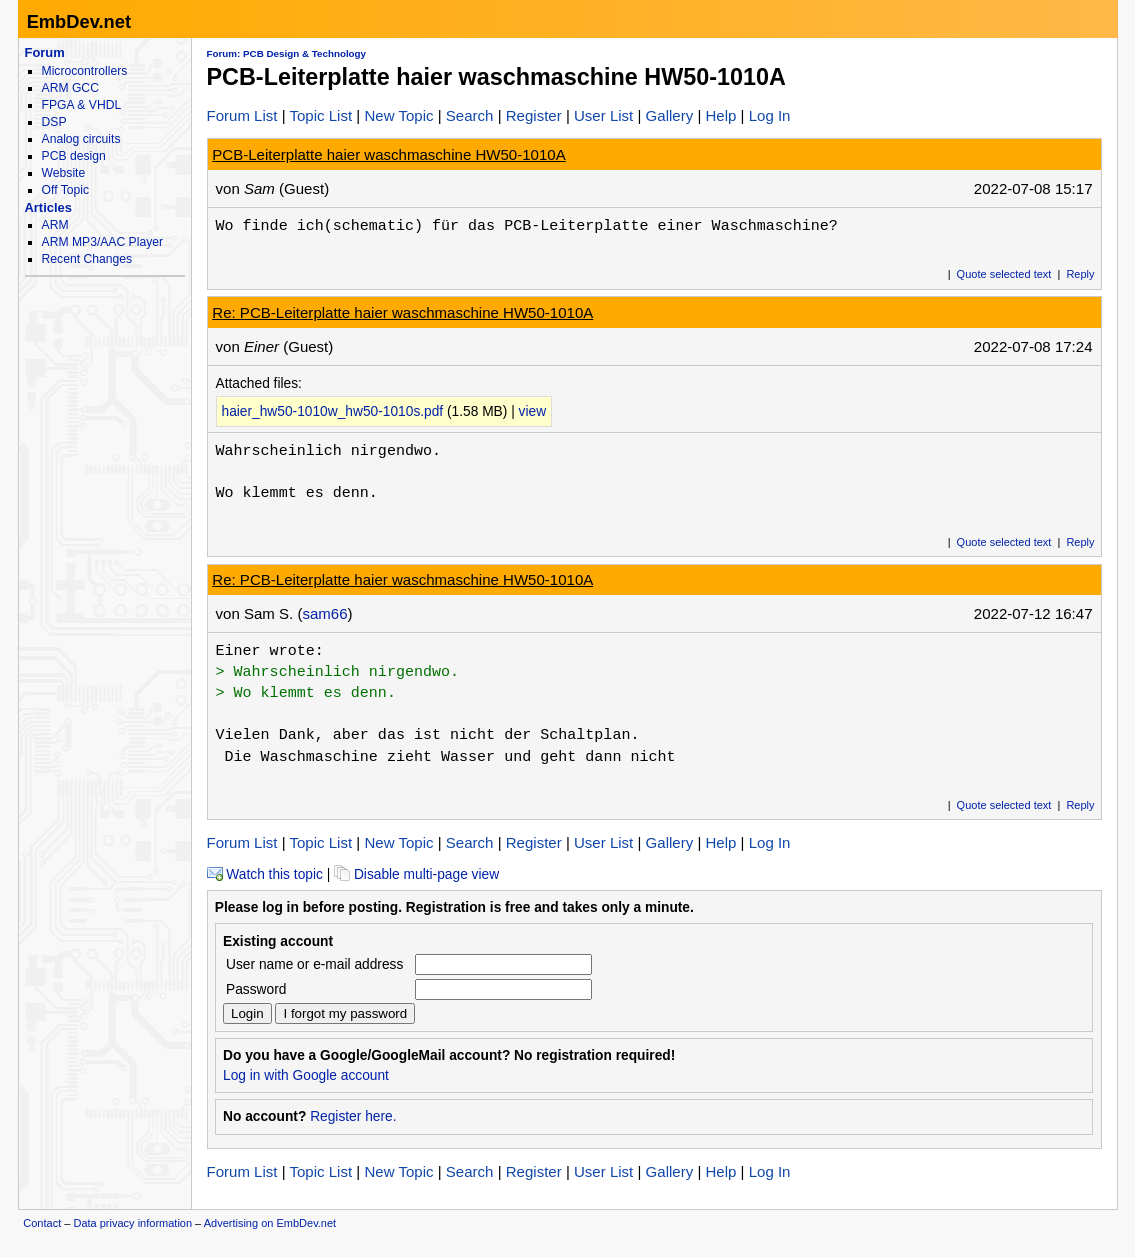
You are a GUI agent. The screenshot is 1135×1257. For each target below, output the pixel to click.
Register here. (353, 1116)
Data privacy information (132, 1223)
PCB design (74, 156)
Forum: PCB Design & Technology (287, 53)
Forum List (242, 115)
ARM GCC (70, 88)
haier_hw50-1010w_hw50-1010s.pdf (333, 411)
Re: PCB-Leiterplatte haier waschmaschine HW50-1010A (402, 312)
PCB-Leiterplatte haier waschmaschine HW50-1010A (388, 154)
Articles (48, 207)
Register (534, 115)
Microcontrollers (85, 71)
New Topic (398, 115)
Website (64, 173)
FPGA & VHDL (82, 105)
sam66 (324, 613)
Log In (770, 115)
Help (720, 115)
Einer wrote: (270, 651)
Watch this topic (265, 874)
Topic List (321, 115)
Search (470, 115)
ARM (55, 225)
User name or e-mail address (314, 964)
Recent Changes (87, 259)
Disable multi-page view (416, 874)
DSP (54, 122)
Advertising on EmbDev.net (270, 1223)
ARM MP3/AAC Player (102, 242)
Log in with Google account (306, 1075)
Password (256, 989)
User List (603, 115)
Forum (45, 52)
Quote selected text (1004, 274)
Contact (42, 1223)
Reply (1080, 274)
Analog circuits (81, 139)
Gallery (670, 115)
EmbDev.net (79, 21)
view (533, 411)
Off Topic (65, 190)
